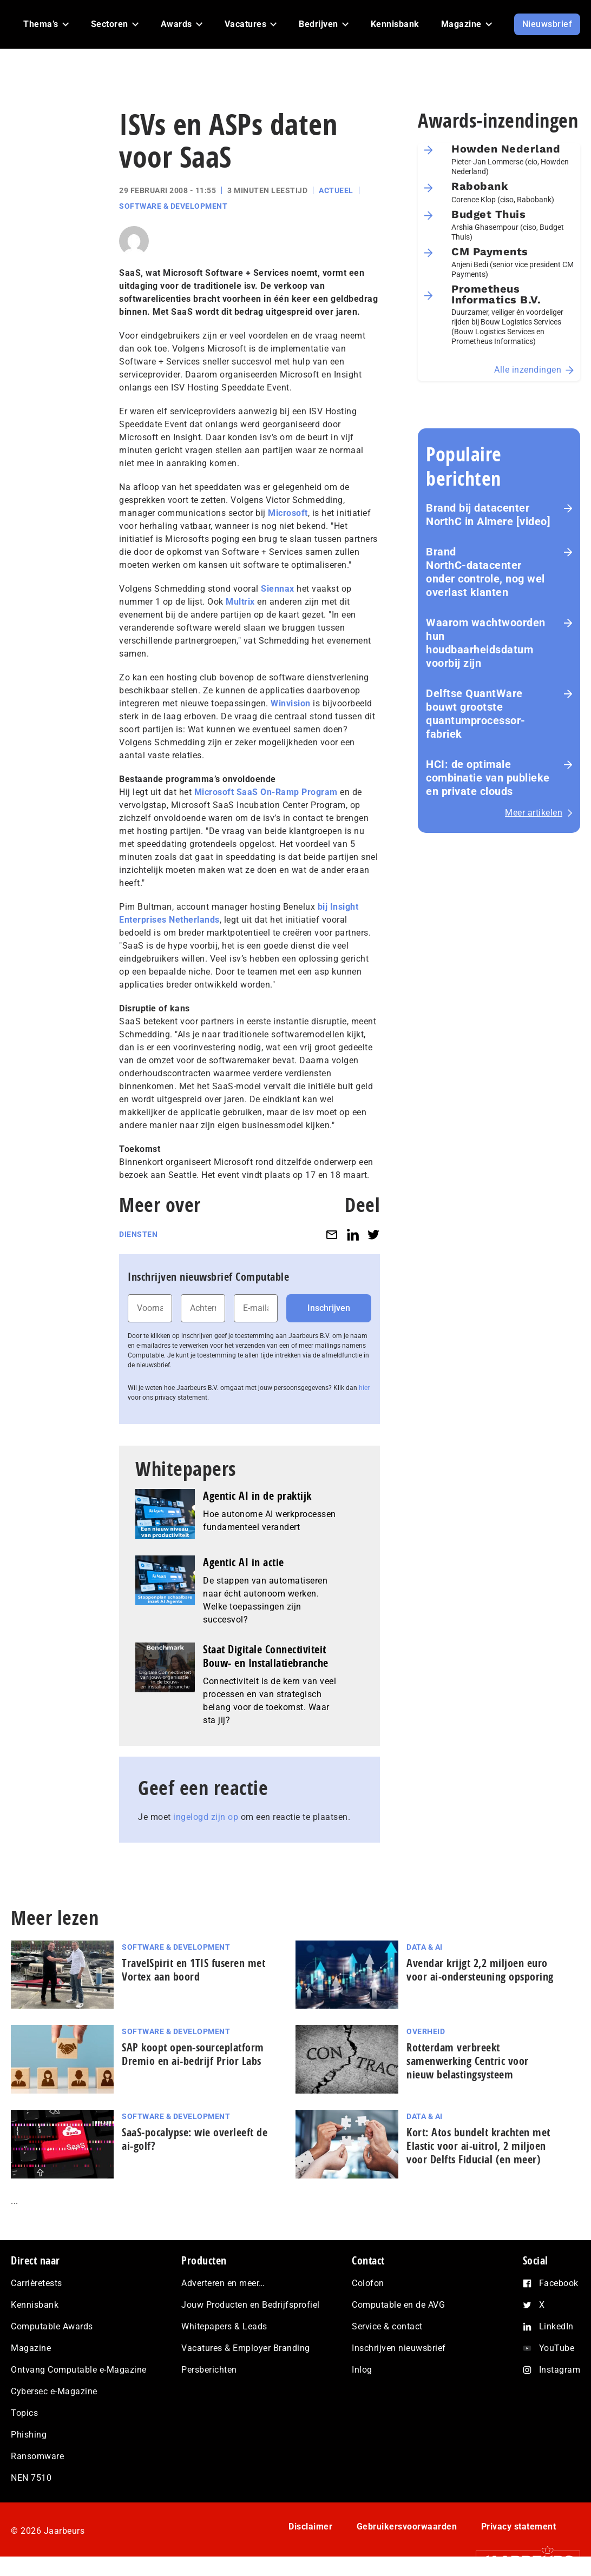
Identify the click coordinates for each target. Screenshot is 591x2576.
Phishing (29, 2434)
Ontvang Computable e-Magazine (79, 2370)
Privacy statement (518, 2526)
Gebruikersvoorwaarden (407, 2526)
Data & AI (424, 1947)
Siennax (277, 589)
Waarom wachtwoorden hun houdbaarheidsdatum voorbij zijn (486, 643)
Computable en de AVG (398, 2305)
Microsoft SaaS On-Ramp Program (266, 792)
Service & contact (387, 2326)
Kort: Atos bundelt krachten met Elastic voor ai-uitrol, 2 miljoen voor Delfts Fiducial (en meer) (478, 2146)
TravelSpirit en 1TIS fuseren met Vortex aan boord (193, 1970)
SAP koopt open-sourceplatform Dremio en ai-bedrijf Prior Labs (193, 2054)
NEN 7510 (31, 2478)
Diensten (138, 1234)
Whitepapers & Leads (224, 2326)
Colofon (368, 2283)
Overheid (425, 2031)
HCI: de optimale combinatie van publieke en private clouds (488, 778)
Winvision (291, 703)
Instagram (560, 2370)
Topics (24, 2413)
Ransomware (37, 2456)
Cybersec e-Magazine (54, 2391)
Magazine (31, 2348)
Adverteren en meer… (223, 2283)
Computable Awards (52, 2326)
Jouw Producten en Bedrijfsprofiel (250, 2305)
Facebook (559, 2283)
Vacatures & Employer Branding (245, 2348)
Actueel (336, 190)
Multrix (240, 602)
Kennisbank (34, 2305)
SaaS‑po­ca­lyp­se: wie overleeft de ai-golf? (194, 2139)
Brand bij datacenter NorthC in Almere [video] (488, 514)
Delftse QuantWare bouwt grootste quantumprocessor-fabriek (476, 713)
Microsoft (288, 513)
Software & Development (173, 206)
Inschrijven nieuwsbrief (399, 2348)
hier (364, 1388)
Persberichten (209, 2370)
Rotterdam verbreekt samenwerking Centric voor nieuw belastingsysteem (467, 2061)
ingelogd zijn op (205, 1817)
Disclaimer (310, 2526)
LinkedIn (556, 2326)
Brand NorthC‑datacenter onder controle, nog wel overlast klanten (485, 572)
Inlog (362, 2370)
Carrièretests (36, 2283)
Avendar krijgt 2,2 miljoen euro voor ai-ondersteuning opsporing (480, 1970)
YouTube (557, 2348)
